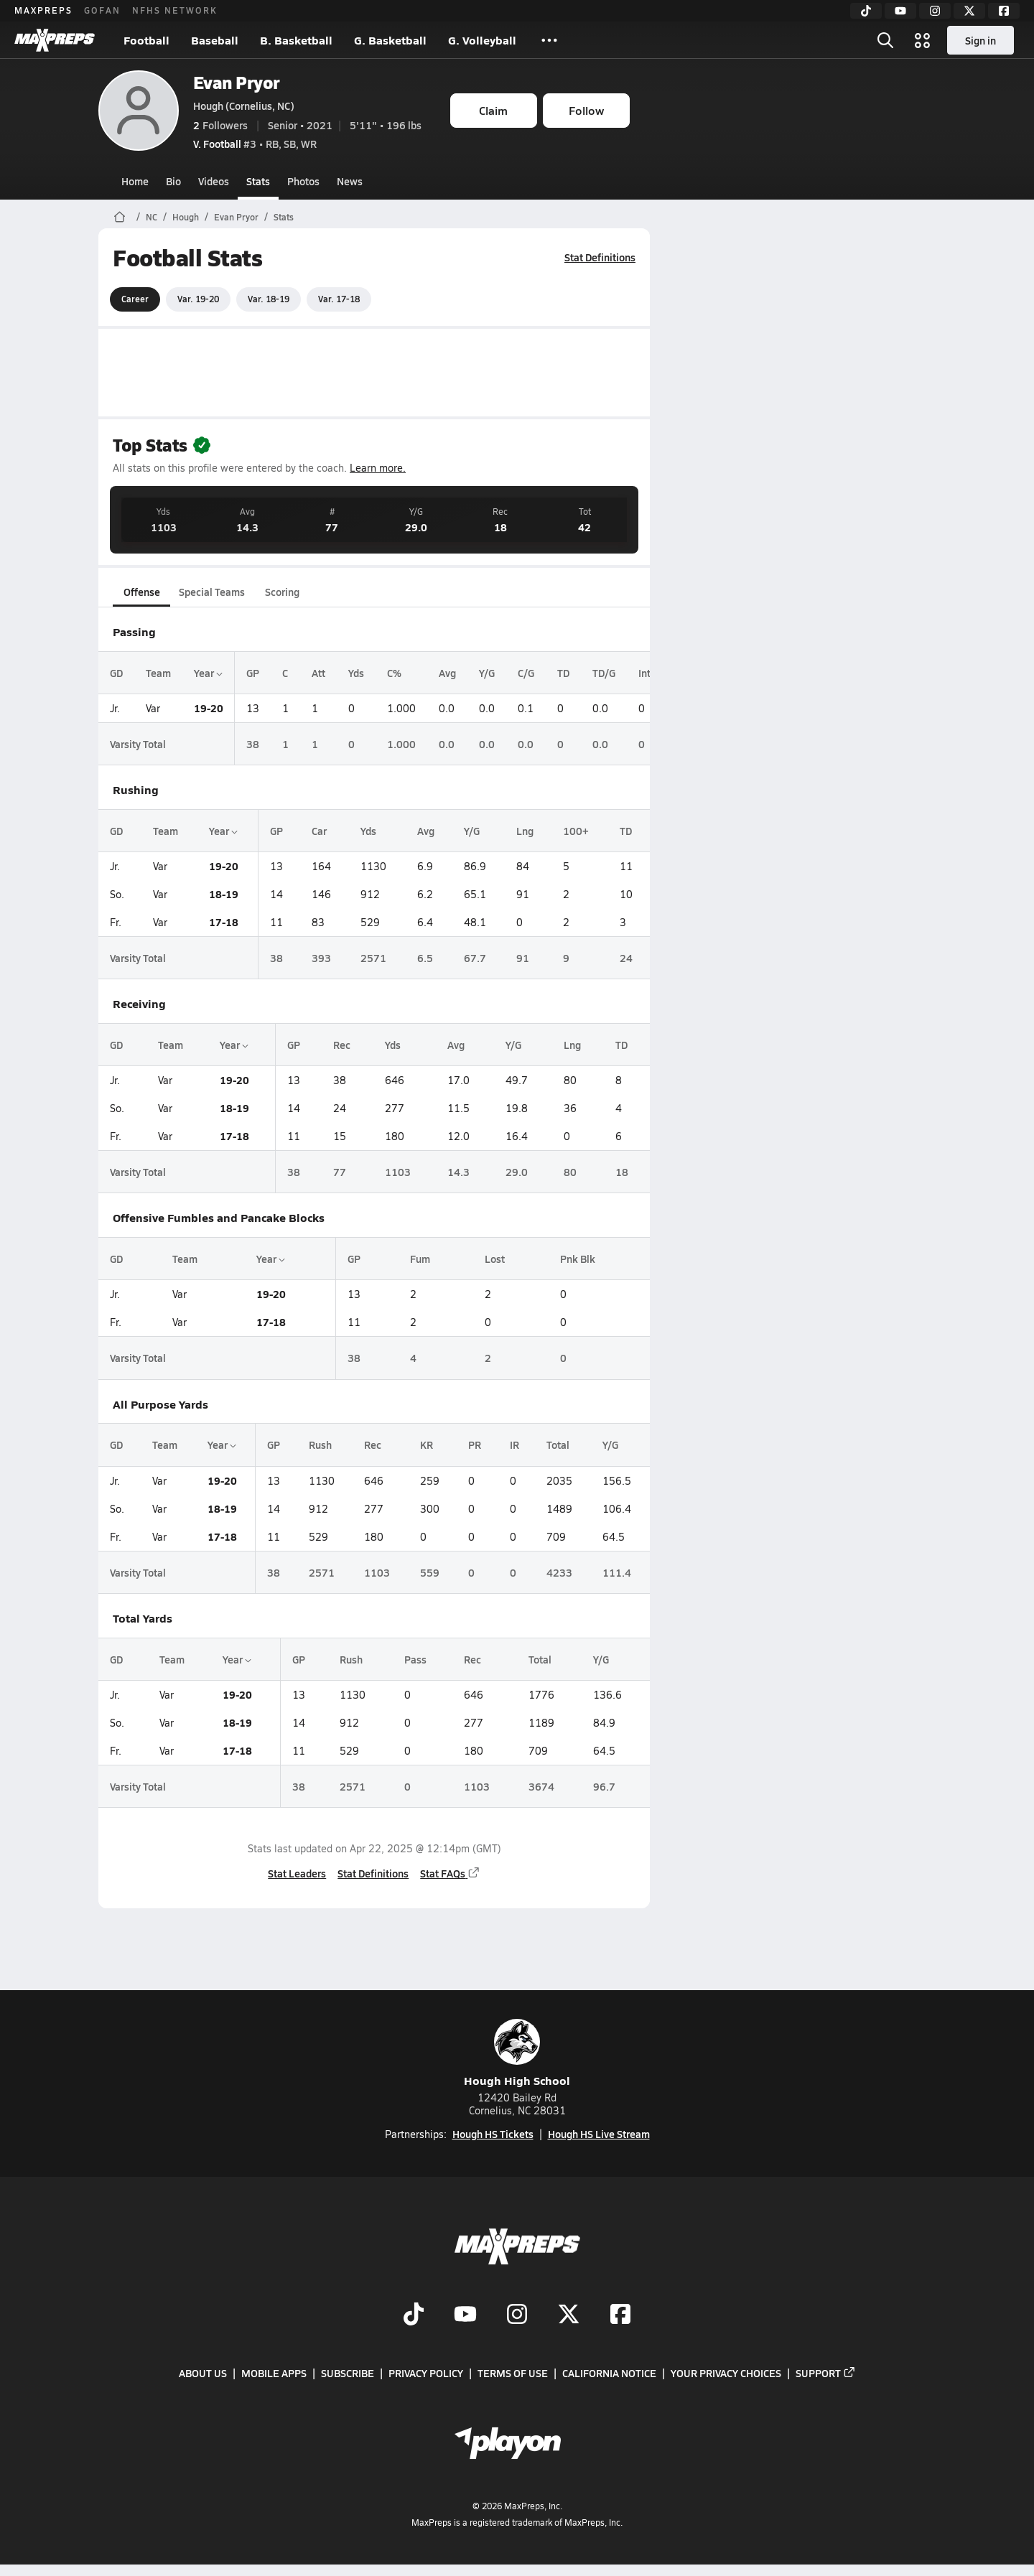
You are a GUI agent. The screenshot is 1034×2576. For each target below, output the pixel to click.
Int (644, 672)
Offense (141, 591)
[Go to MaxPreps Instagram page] (517, 2315)
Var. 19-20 (198, 298)
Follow (586, 110)
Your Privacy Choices (726, 2372)
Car (318, 830)
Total (557, 1444)
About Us (203, 2373)
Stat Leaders (297, 1873)
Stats (258, 181)
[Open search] (885, 40)
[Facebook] (1004, 11)
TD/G (603, 672)
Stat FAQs (450, 1873)
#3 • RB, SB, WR (255, 143)
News (350, 181)
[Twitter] (969, 11)
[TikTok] (866, 11)
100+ (576, 830)
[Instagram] (935, 11)
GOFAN (102, 10)
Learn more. (378, 468)
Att (318, 672)
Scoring (282, 591)
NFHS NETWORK (175, 10)
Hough (185, 217)
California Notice (609, 2373)
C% (394, 672)
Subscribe (347, 2373)
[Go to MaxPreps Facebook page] (620, 2315)
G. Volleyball (482, 40)
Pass (415, 1659)
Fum (419, 1258)
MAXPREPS (43, 10)
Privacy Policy (425, 2373)
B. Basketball (296, 40)
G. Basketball (390, 40)
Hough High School (517, 2054)
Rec (341, 1044)
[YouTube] (900, 11)
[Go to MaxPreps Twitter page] (568, 2315)
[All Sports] (549, 40)
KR (425, 1444)
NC (151, 217)
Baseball (214, 40)
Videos (213, 181)
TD (563, 672)
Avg (447, 672)
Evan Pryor (236, 82)
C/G (526, 672)
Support (826, 2373)
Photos (303, 181)
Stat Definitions (599, 257)
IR (513, 1444)
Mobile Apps (274, 2373)
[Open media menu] (922, 40)
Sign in (980, 40)
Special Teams (212, 591)
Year (208, 672)
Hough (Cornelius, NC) (243, 105)
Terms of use (513, 2373)
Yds (356, 672)
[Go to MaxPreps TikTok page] (413, 2315)
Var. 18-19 (268, 298)
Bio (173, 181)
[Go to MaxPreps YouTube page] (465, 2315)
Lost (495, 1258)
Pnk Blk (577, 1258)
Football (146, 40)
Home (135, 181)
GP (252, 672)
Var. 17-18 (339, 298)
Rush (319, 1444)
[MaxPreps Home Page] (119, 216)
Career (135, 298)
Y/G (487, 672)
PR (474, 1444)
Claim (493, 110)
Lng (525, 830)
